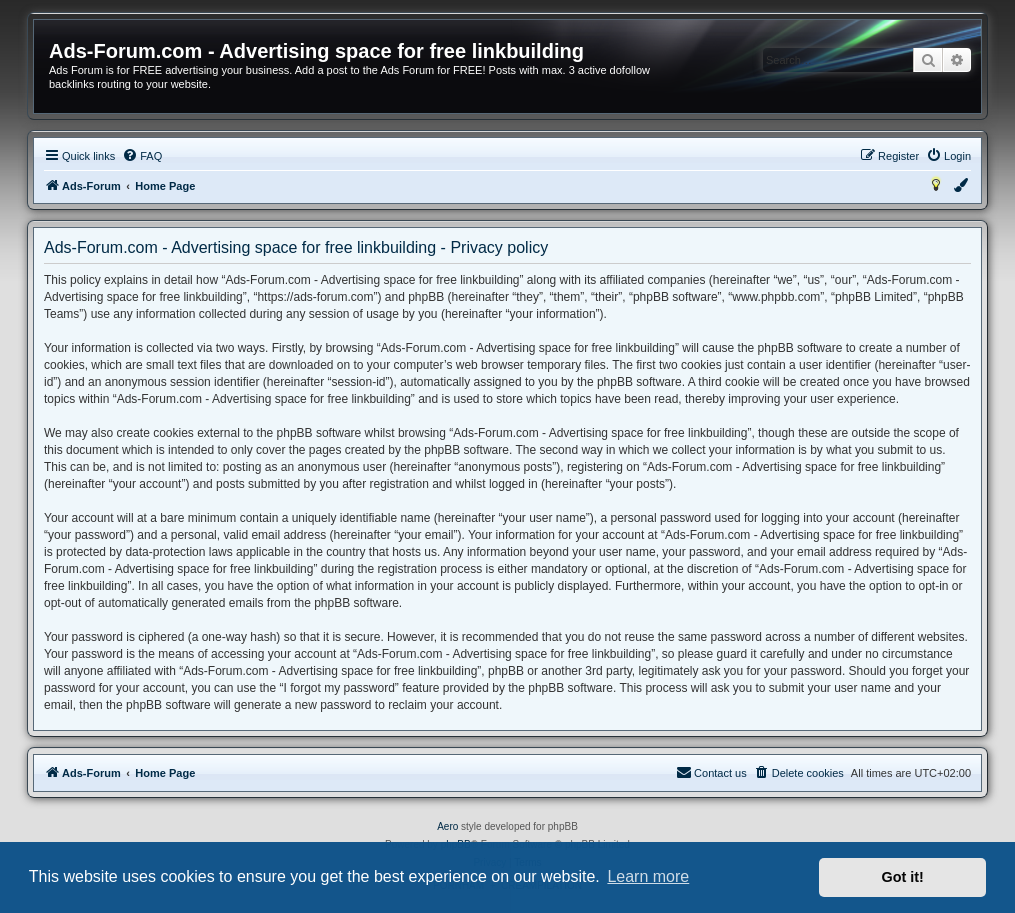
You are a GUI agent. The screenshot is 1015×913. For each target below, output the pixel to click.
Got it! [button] (903, 877)
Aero (447, 826)
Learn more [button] (648, 876)
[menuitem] (142, 156)
